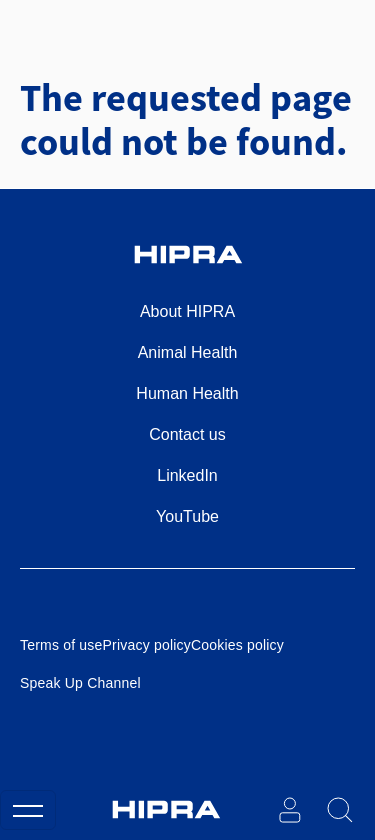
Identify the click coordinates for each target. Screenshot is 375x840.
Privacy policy (147, 645)
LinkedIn (187, 475)
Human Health (187, 393)
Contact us (187, 434)
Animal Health (188, 352)
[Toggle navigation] (28, 810)
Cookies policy (237, 645)
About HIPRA (187, 311)
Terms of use (61, 645)
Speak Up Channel (80, 683)
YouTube (187, 516)
